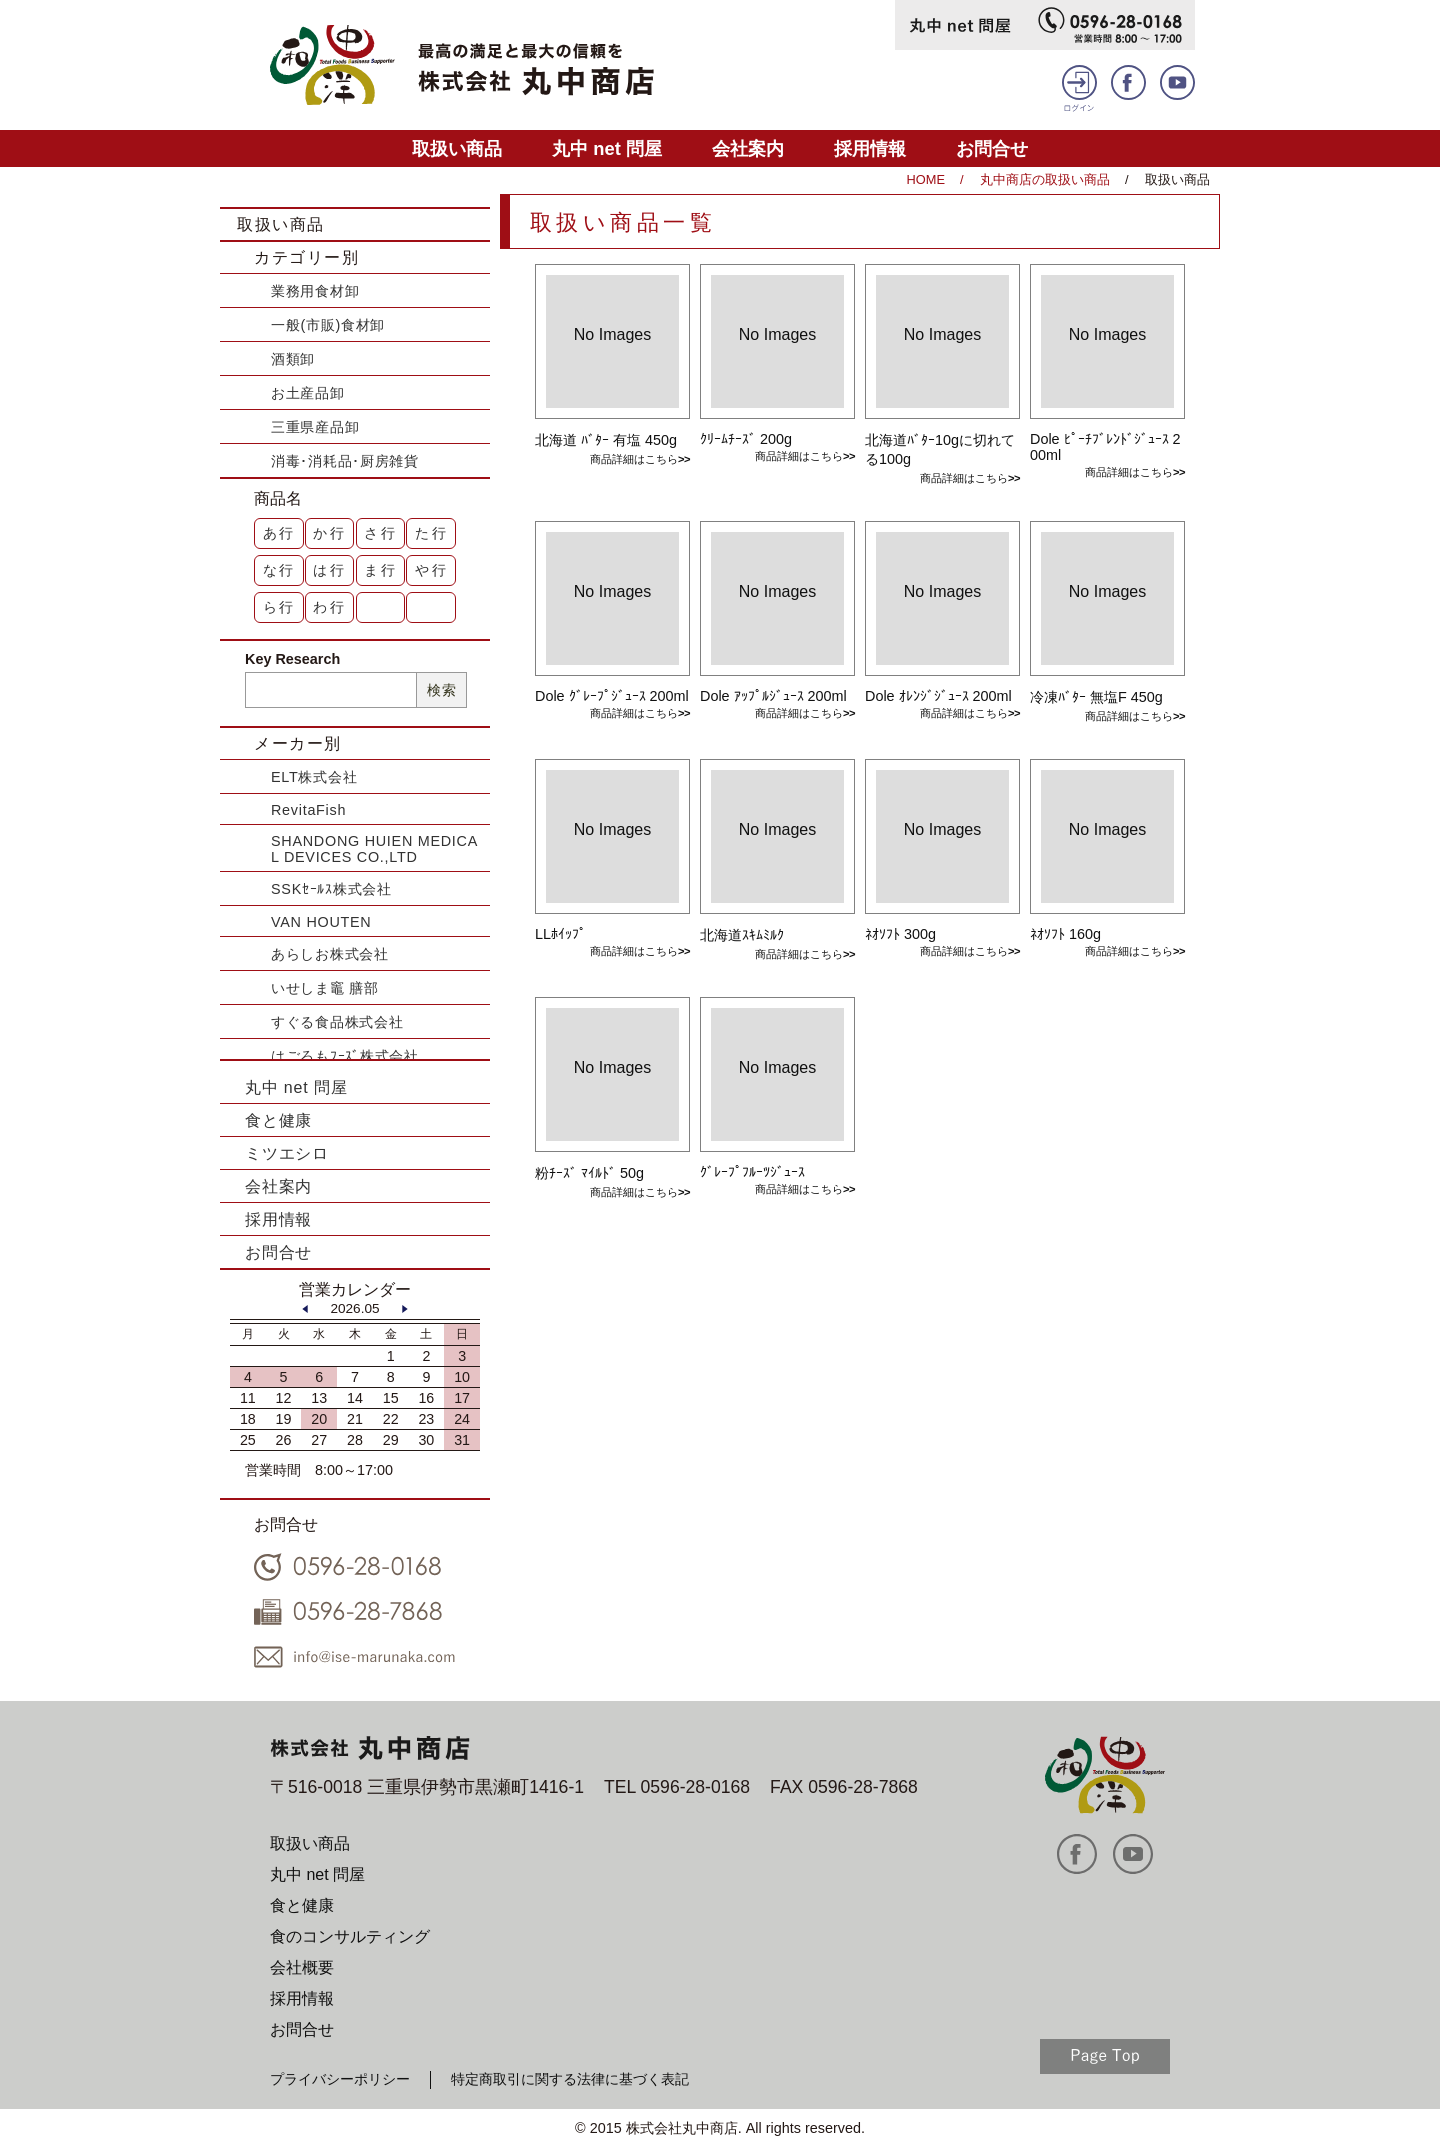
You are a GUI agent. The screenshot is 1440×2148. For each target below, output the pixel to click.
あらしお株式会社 (330, 954)
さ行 (381, 533)
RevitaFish (308, 810)
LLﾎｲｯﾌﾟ (560, 934)
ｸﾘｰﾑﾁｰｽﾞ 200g (746, 439)
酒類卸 (293, 359)
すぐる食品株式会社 (337, 1022)
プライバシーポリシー (340, 2079)
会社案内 (748, 148)
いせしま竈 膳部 (325, 988)
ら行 (280, 607)
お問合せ (992, 148)
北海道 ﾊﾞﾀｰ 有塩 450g (606, 440)
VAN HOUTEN (321, 922)
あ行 (280, 533)
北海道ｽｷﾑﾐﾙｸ (742, 935)
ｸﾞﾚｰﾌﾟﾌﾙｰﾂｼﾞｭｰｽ (752, 1172)
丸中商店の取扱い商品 (1045, 179)
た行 (432, 533)
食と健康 (278, 1120)
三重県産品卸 (315, 427)
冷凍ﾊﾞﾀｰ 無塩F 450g (1096, 697)
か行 (330, 533)
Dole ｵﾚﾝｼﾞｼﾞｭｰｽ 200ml (938, 696)
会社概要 (302, 1967)
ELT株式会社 (314, 777)
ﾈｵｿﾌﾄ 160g (1065, 934)
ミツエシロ (287, 1153)
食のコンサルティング (350, 1936)
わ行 (330, 607)
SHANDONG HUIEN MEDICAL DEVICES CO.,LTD (374, 849)
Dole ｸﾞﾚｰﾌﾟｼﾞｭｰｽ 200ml (612, 696)
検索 (441, 690)
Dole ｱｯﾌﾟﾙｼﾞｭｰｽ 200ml (773, 696)
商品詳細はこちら (634, 459)
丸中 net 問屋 (607, 148)
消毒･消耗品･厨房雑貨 (345, 461)
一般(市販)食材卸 (328, 325)
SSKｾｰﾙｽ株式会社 (331, 889)
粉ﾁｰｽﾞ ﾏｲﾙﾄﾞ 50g (589, 1173)
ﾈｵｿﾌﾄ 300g (900, 934)
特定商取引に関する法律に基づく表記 (570, 2079)
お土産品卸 (308, 393)
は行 (330, 570)
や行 (432, 570)
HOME (926, 179)
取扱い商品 (457, 148)
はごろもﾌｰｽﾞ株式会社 (345, 1056)
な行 (280, 570)
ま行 (381, 570)
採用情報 (870, 148)
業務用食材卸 (315, 291)
